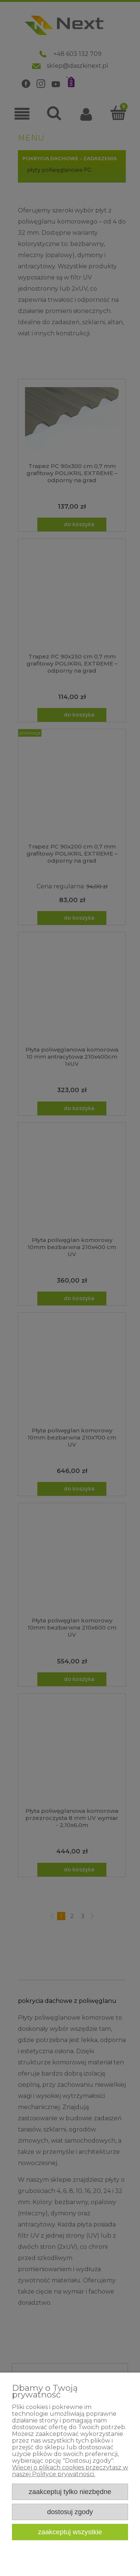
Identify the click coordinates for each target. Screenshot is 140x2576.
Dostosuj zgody (70, 2512)
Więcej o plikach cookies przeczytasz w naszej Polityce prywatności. (70, 2471)
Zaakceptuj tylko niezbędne (70, 2492)
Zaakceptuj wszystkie (70, 2532)
